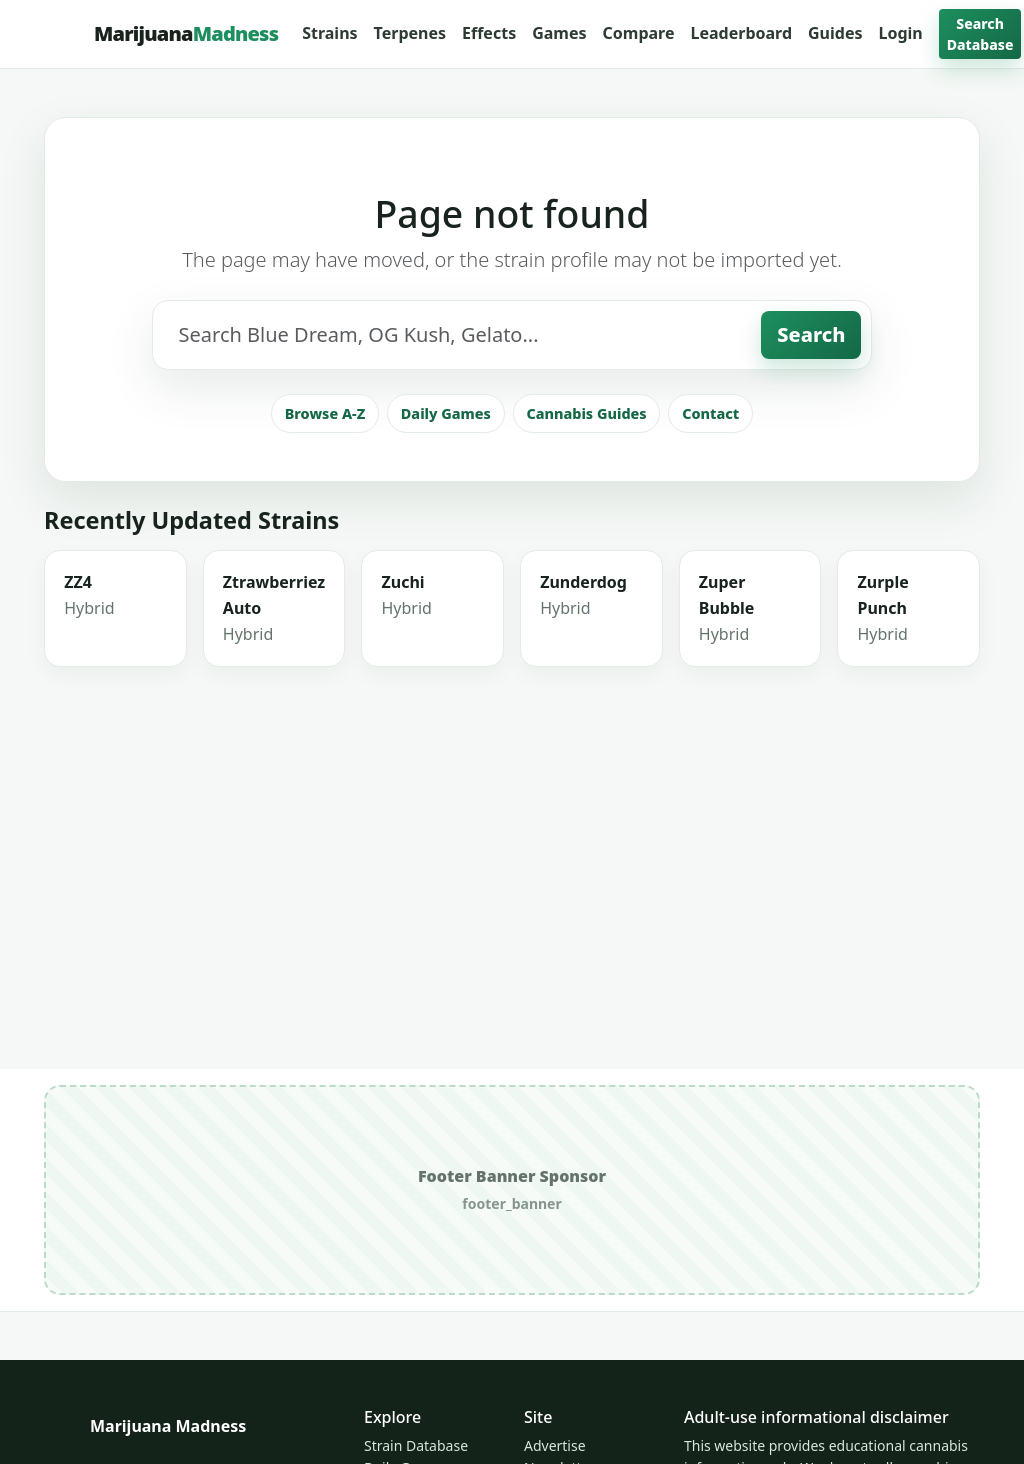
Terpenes (410, 33)
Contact (710, 503)
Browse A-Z (325, 503)
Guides (835, 33)
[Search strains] (457, 425)
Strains (329, 33)
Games (559, 33)
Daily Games (446, 503)
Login (901, 33)
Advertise (555, 1445)
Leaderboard (741, 33)
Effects (489, 33)
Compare (639, 33)
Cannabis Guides (586, 503)
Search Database (980, 34)
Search (811, 424)
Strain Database (416, 1445)
